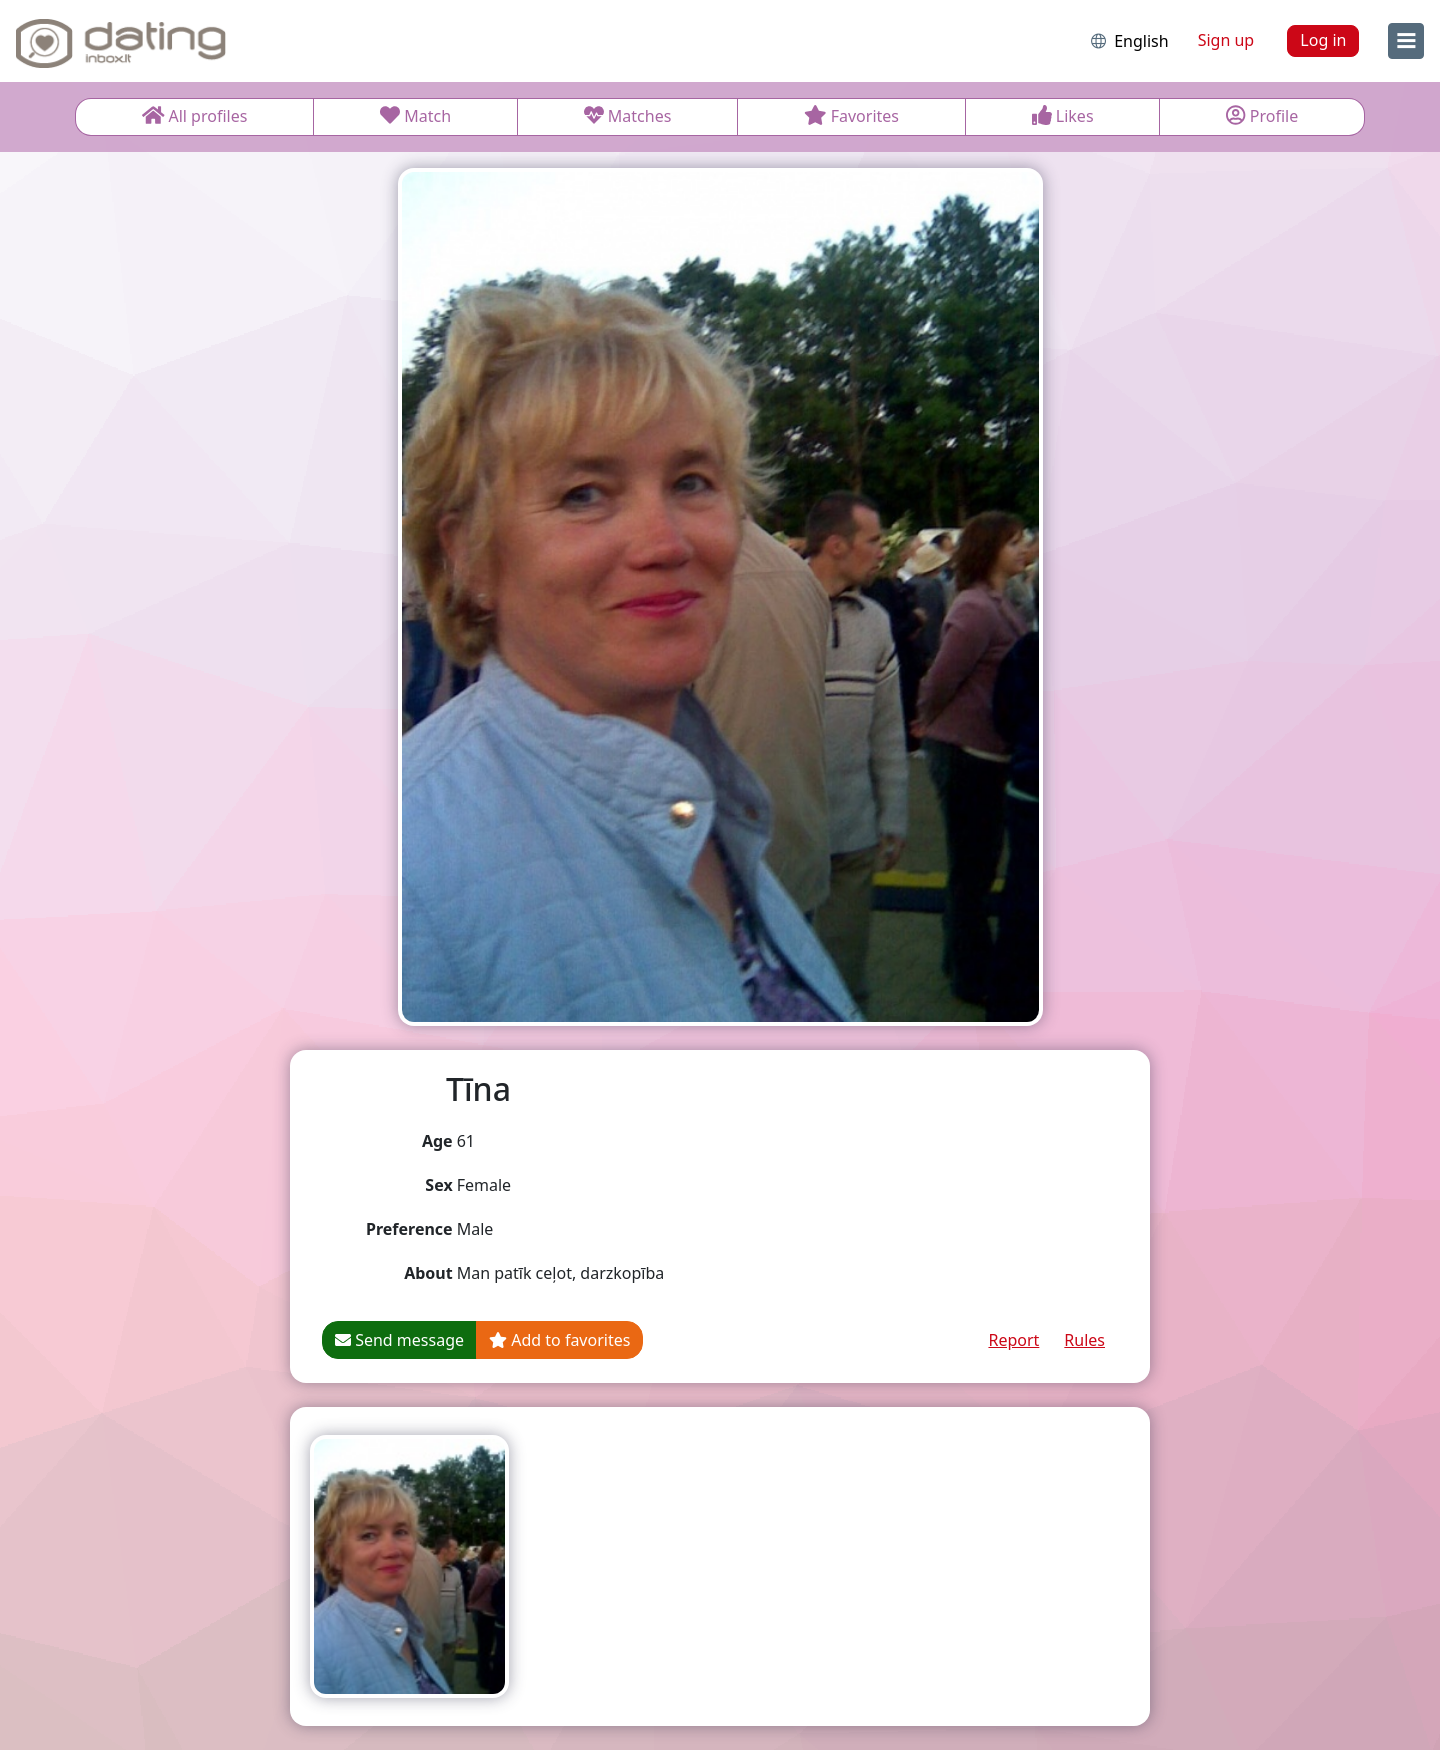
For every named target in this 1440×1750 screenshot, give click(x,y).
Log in (1323, 40)
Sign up (1226, 40)
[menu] (1406, 41)
